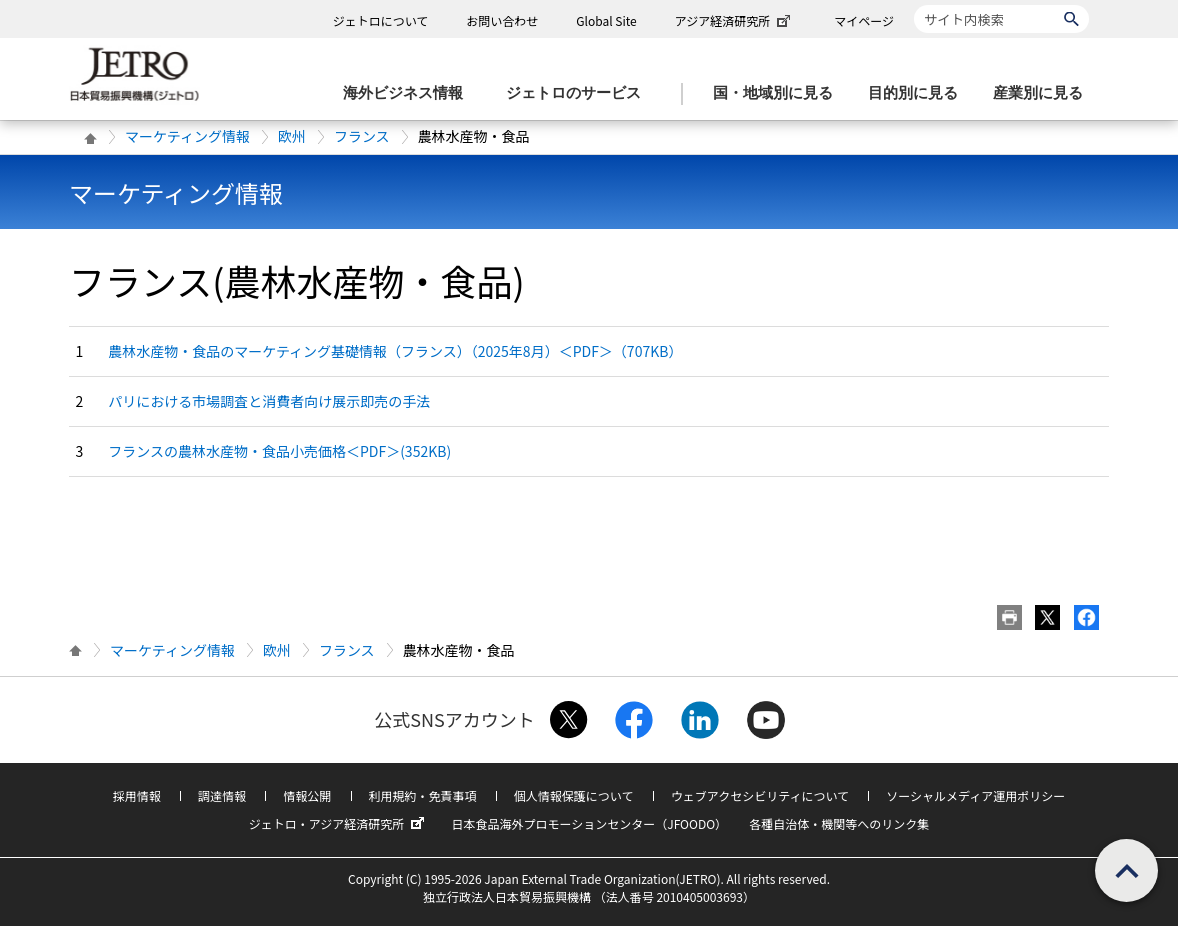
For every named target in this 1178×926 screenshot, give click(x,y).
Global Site (606, 20)
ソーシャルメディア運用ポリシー (975, 795)
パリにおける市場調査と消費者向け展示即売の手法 (269, 401)
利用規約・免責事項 (423, 795)
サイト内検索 (913, 4)
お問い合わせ (502, 20)
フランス (362, 136)
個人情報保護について (574, 795)
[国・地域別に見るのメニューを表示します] (779, 93)
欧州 (292, 136)
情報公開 (307, 795)
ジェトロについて (381, 20)
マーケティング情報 (187, 136)
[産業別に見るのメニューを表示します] (1044, 93)
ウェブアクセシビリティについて (760, 795)
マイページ (864, 20)
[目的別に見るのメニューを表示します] (919, 93)
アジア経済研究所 (735, 20)
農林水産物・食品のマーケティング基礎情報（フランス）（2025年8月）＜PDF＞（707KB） (395, 351)
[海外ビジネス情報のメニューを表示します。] (409, 93)
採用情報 (137, 795)
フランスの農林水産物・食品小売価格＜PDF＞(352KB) (279, 451)
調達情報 (222, 795)
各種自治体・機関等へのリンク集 (839, 823)
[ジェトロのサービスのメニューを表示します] (579, 93)
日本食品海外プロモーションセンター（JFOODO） (589, 823)
